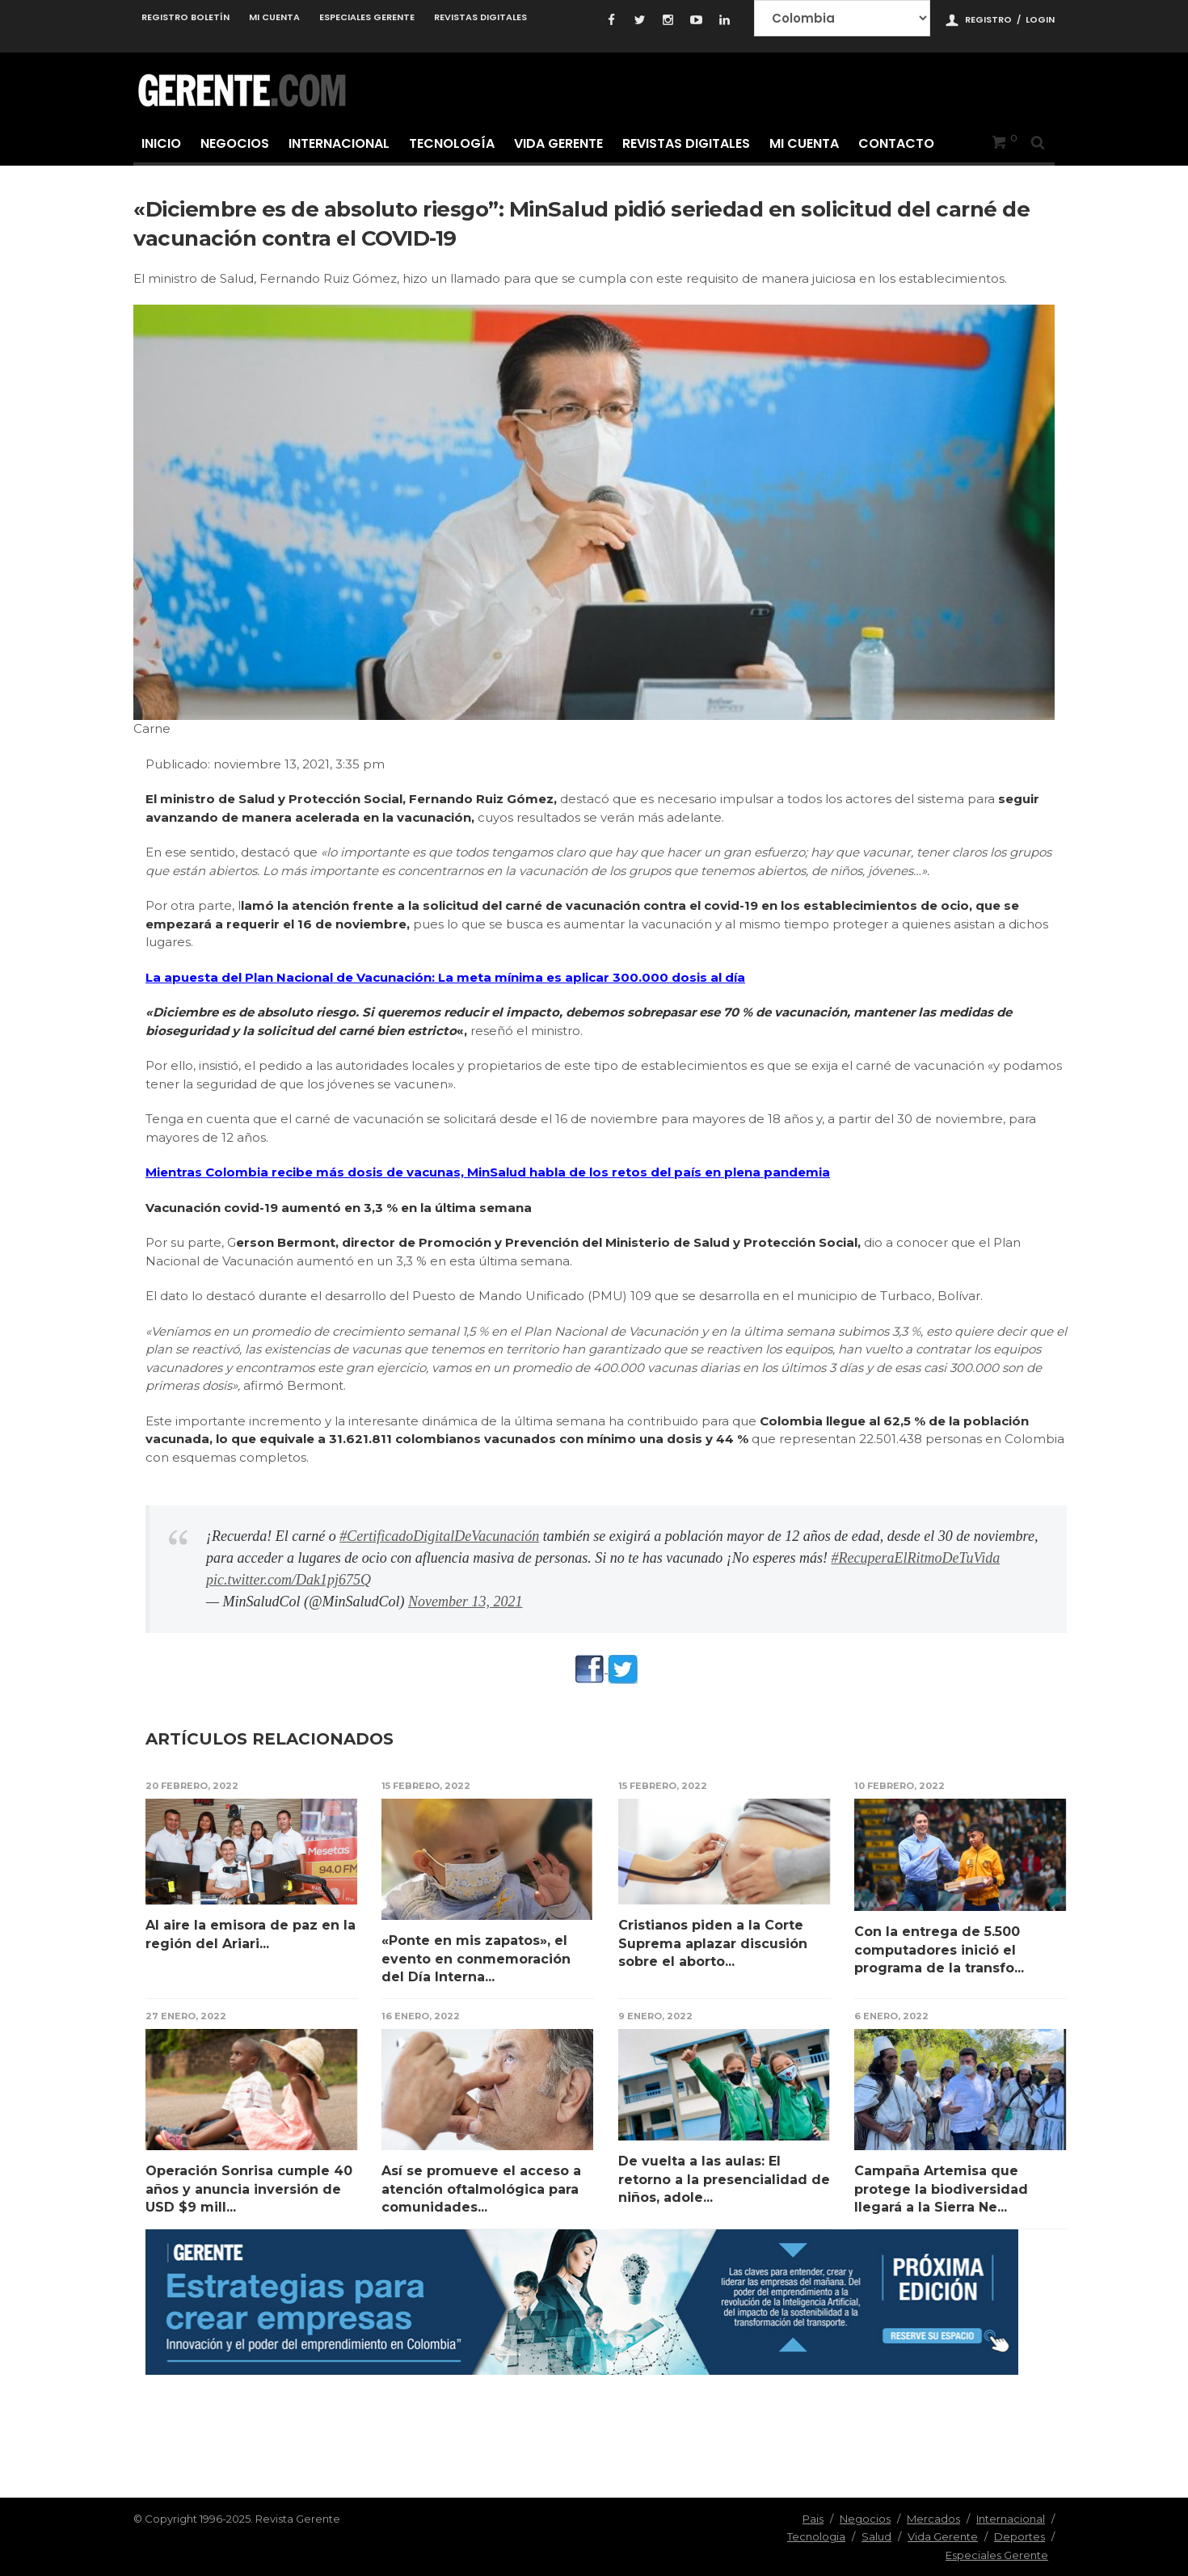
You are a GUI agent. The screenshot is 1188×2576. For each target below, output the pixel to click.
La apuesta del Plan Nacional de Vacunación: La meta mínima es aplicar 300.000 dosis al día (445, 977)
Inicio (161, 143)
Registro (988, 19)
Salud (876, 2536)
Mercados (933, 2518)
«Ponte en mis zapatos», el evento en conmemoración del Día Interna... (476, 1959)
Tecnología (452, 143)
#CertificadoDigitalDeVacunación (439, 1536)
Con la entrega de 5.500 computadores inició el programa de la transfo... (939, 1950)
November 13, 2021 (465, 1601)
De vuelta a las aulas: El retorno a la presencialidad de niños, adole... (724, 2179)
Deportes (1019, 2536)
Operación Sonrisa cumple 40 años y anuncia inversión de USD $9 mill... (248, 2189)
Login (1040, 19)
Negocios (234, 143)
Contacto (896, 143)
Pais (813, 2518)
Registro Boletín (185, 17)
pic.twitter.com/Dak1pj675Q (288, 1580)
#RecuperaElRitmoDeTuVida (916, 1558)
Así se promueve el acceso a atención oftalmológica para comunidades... (481, 2189)
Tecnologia (816, 2536)
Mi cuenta (274, 17)
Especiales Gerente (367, 17)
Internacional (339, 143)
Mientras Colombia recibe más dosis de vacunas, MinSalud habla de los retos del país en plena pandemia (487, 1172)
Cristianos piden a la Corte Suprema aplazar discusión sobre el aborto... (712, 1943)
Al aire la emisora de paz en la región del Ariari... (250, 1934)
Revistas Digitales (480, 17)
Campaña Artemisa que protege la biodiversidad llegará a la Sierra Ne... (941, 2189)
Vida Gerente (558, 143)
